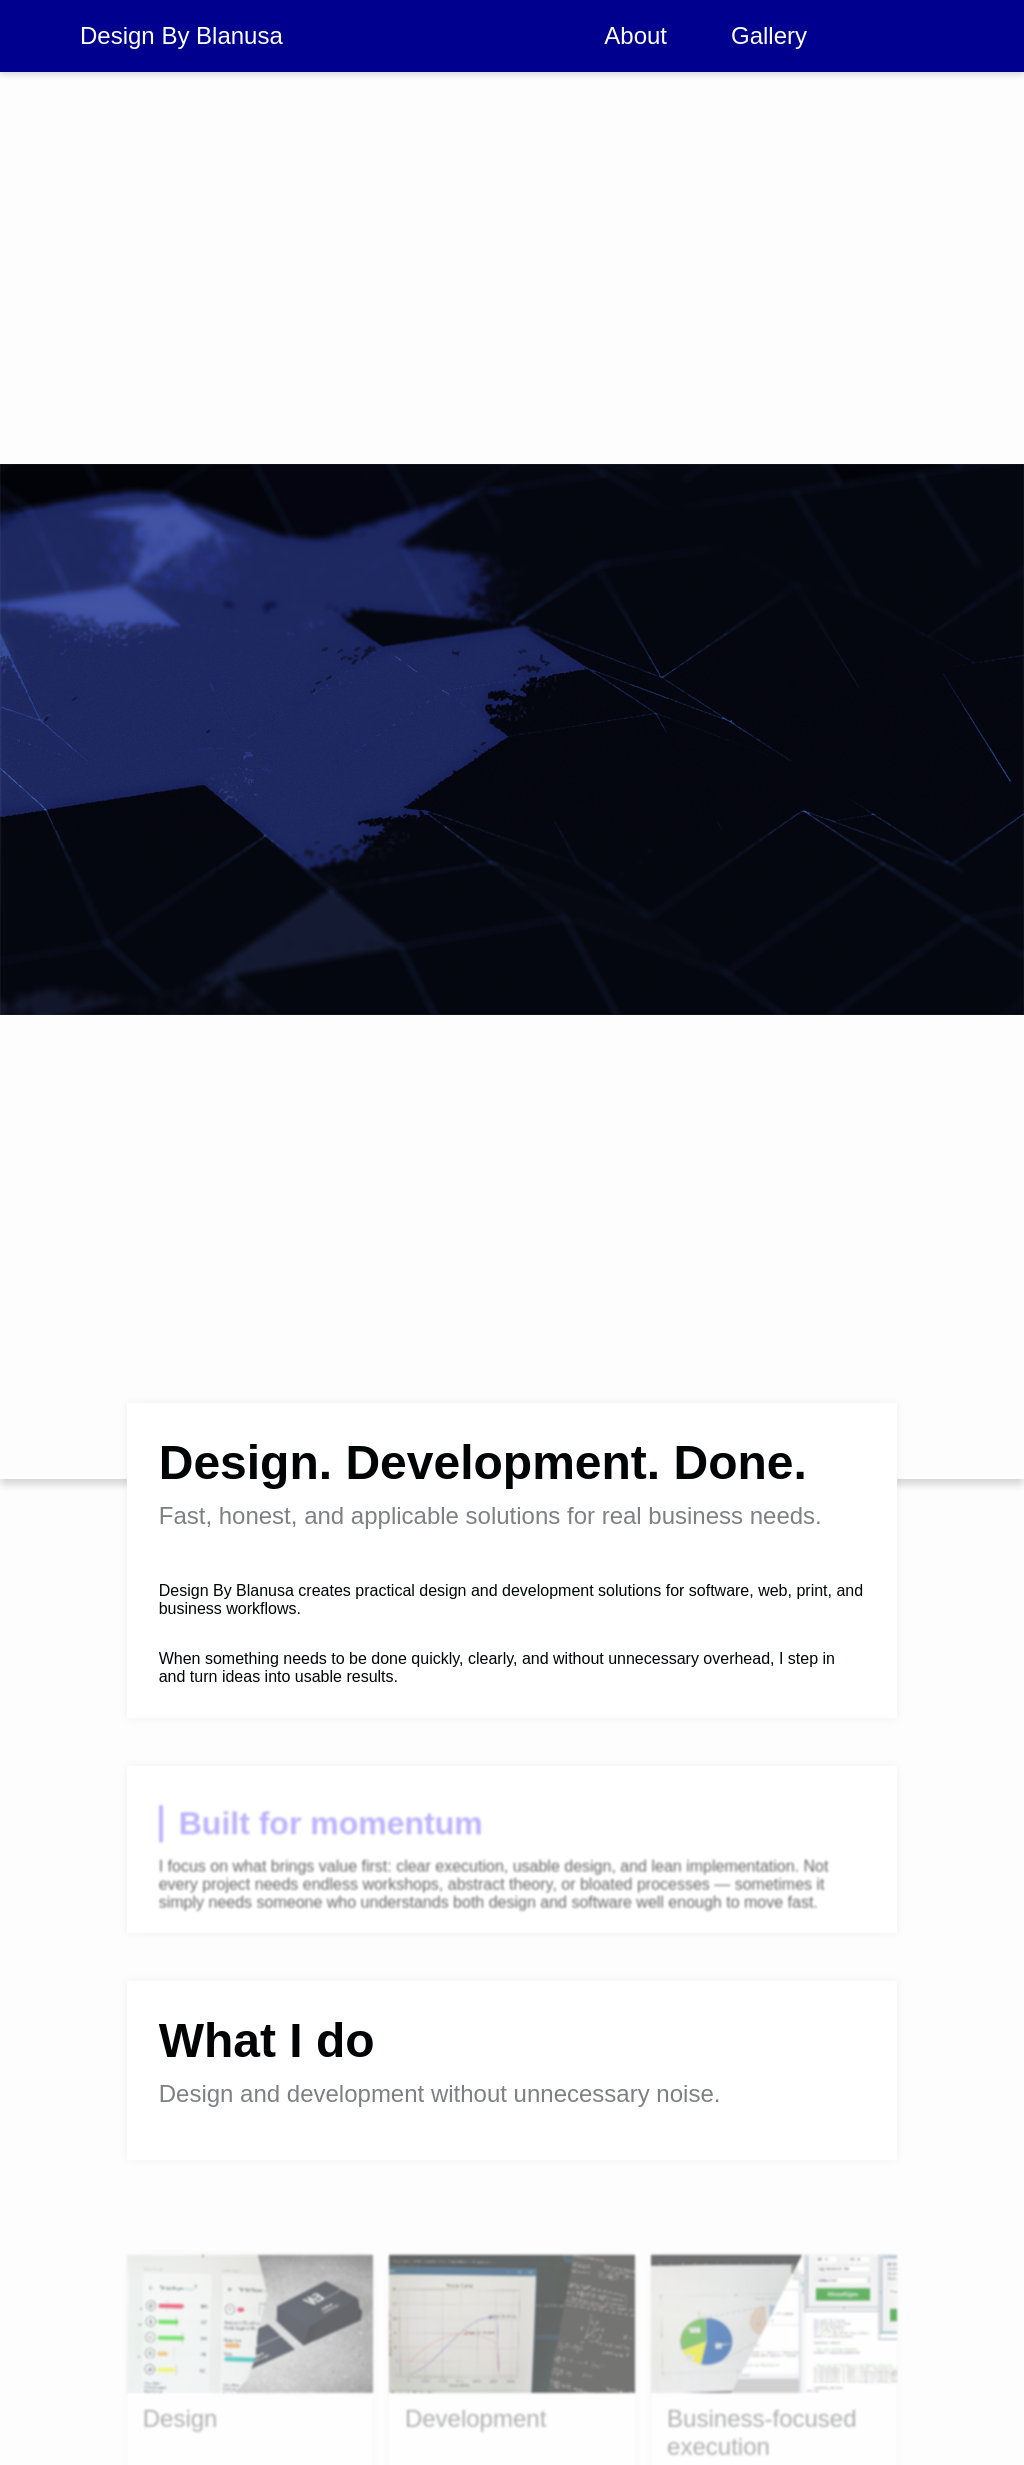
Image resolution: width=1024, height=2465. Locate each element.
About (635, 35)
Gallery (769, 35)
